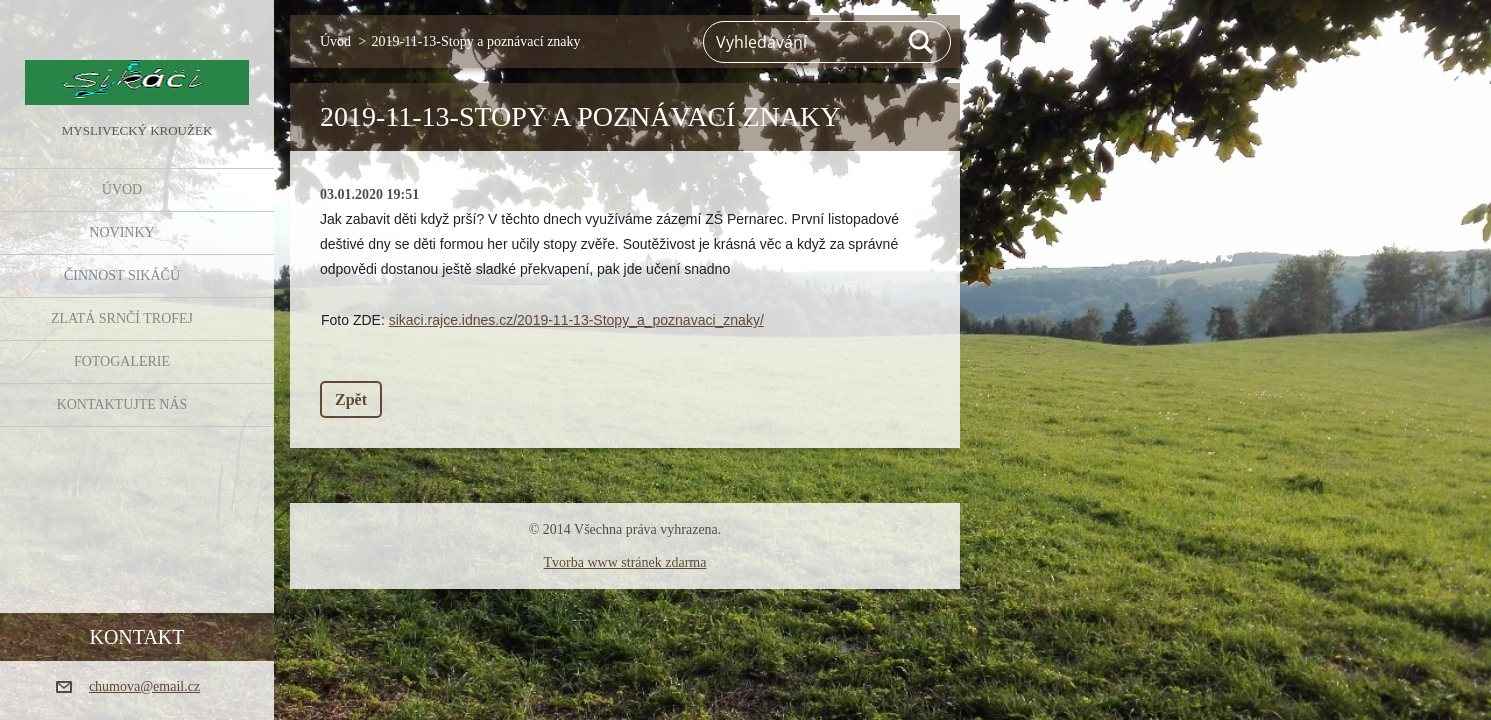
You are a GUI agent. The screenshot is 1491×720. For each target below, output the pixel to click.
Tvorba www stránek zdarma (625, 562)
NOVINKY (121, 232)
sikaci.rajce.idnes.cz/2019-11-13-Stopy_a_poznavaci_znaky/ (576, 320)
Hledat (922, 42)
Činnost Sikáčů (122, 275)
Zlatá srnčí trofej (122, 318)
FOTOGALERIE (122, 361)
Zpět (351, 399)
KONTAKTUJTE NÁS (122, 404)
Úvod (122, 189)
